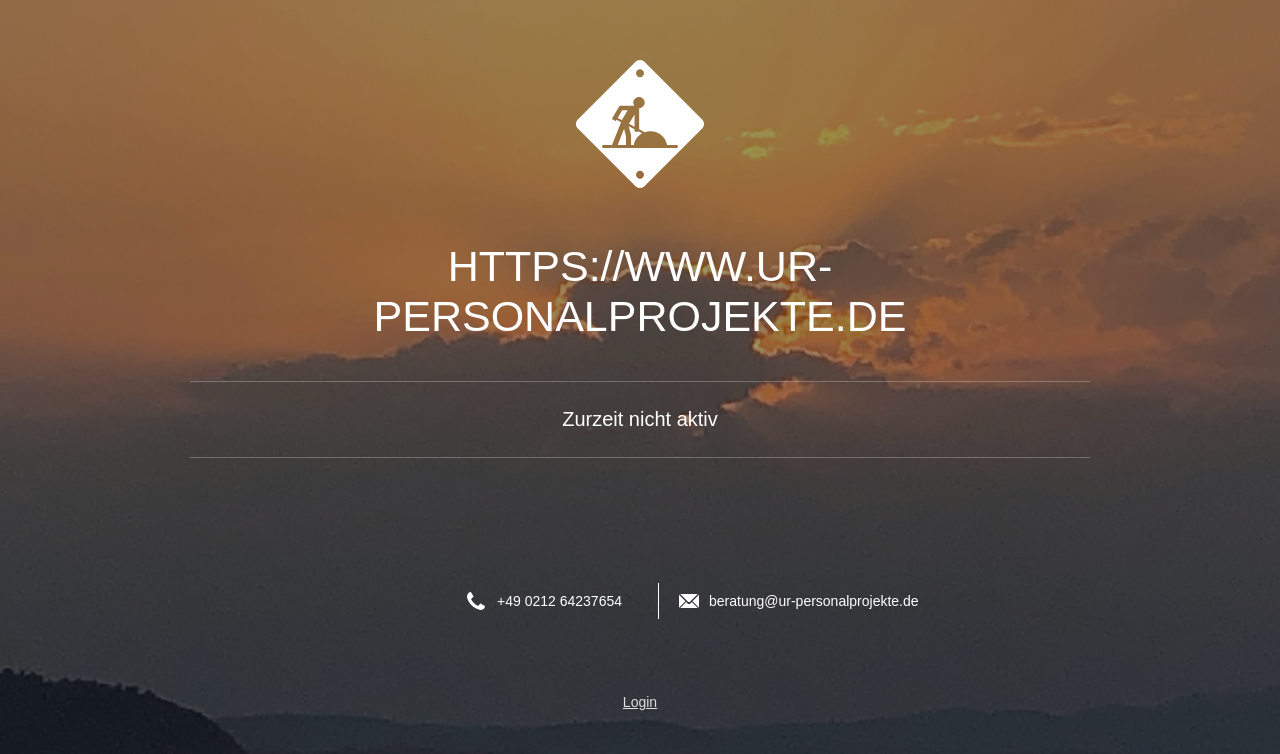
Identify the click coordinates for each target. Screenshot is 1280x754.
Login (640, 702)
